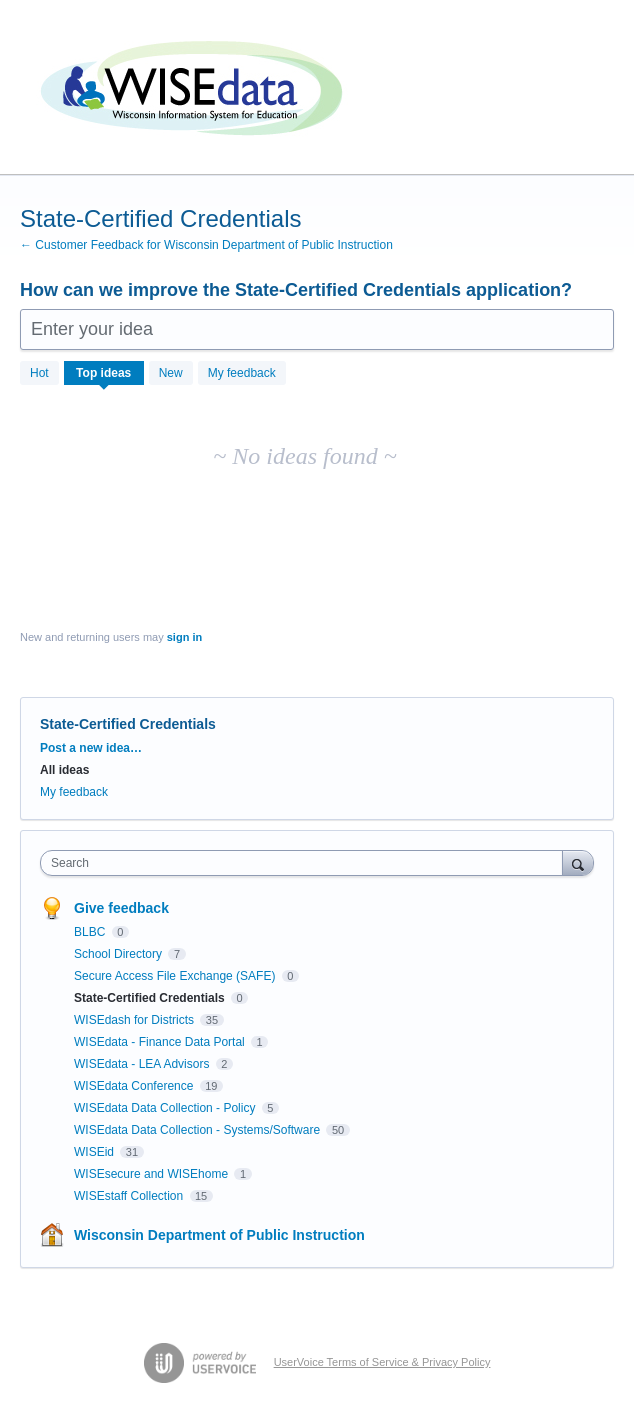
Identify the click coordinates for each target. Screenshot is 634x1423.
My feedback (242, 373)
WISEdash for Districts (135, 1020)
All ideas (64, 770)
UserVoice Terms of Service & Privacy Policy (382, 1362)
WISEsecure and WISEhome (152, 1174)
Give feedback (121, 908)
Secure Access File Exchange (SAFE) (176, 976)
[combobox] (306, 863)
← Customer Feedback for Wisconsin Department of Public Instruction (206, 245)
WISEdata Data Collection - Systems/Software (198, 1130)
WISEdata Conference (135, 1086)
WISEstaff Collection (130, 1196)
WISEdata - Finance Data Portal (161, 1042)
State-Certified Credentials (151, 998)
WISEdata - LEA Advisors (143, 1064)
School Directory (119, 954)
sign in (184, 637)
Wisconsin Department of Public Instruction (219, 1235)
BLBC (91, 932)
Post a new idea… (91, 748)
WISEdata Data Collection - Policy (166, 1108)
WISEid (95, 1152)
